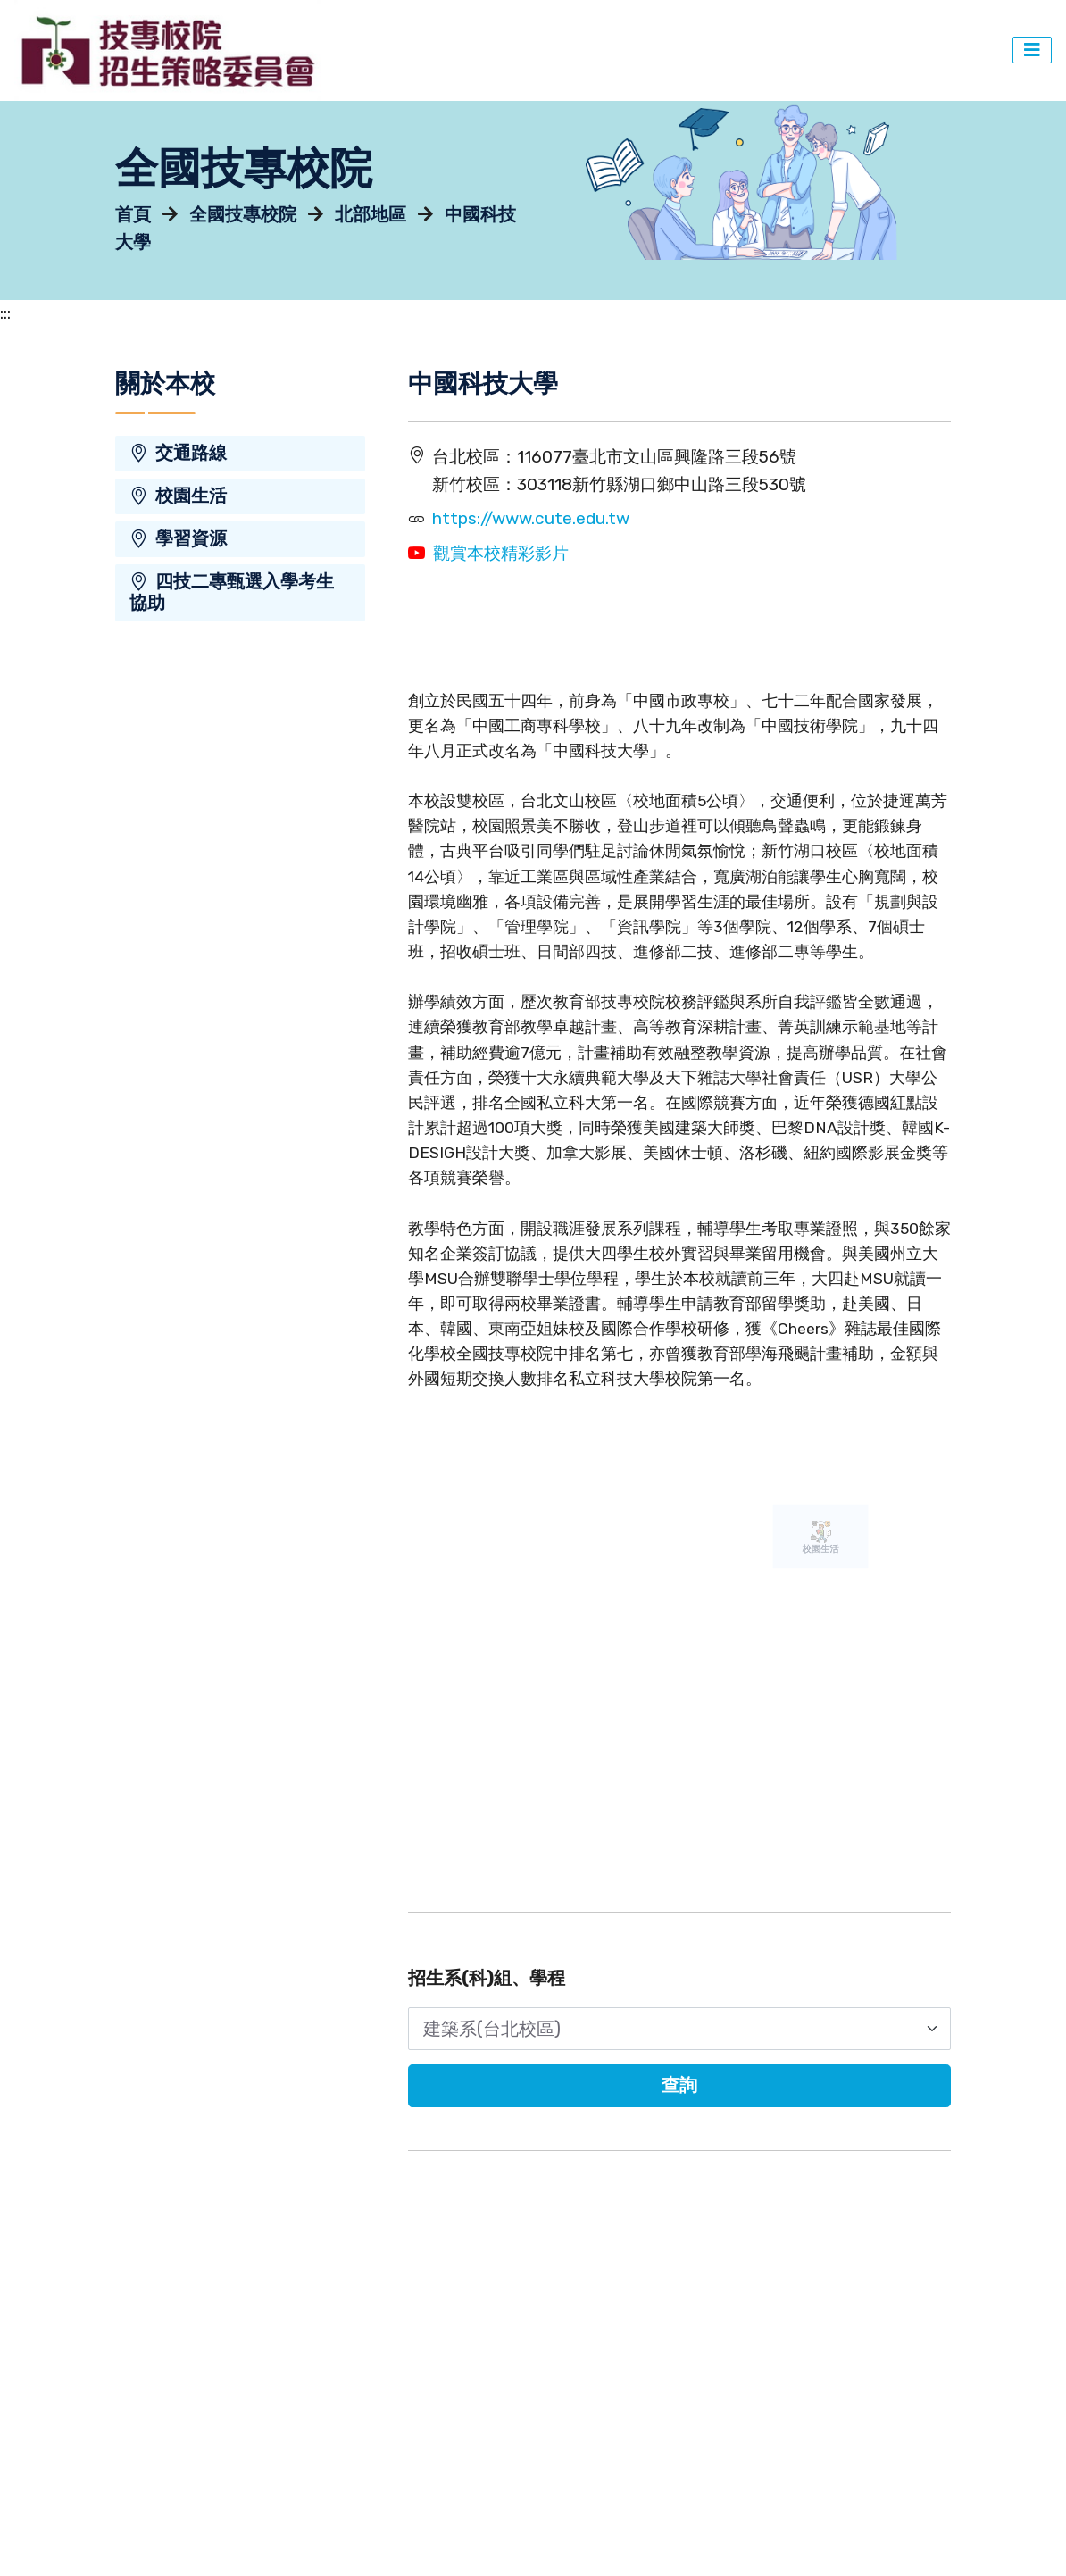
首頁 (133, 215)
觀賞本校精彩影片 (501, 553)
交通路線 (178, 453)
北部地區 (370, 215)
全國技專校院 (242, 215)
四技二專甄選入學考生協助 (231, 592)
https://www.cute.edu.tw (530, 518)
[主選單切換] (1032, 50)
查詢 (679, 2085)
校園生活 (178, 496)
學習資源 (178, 539)
